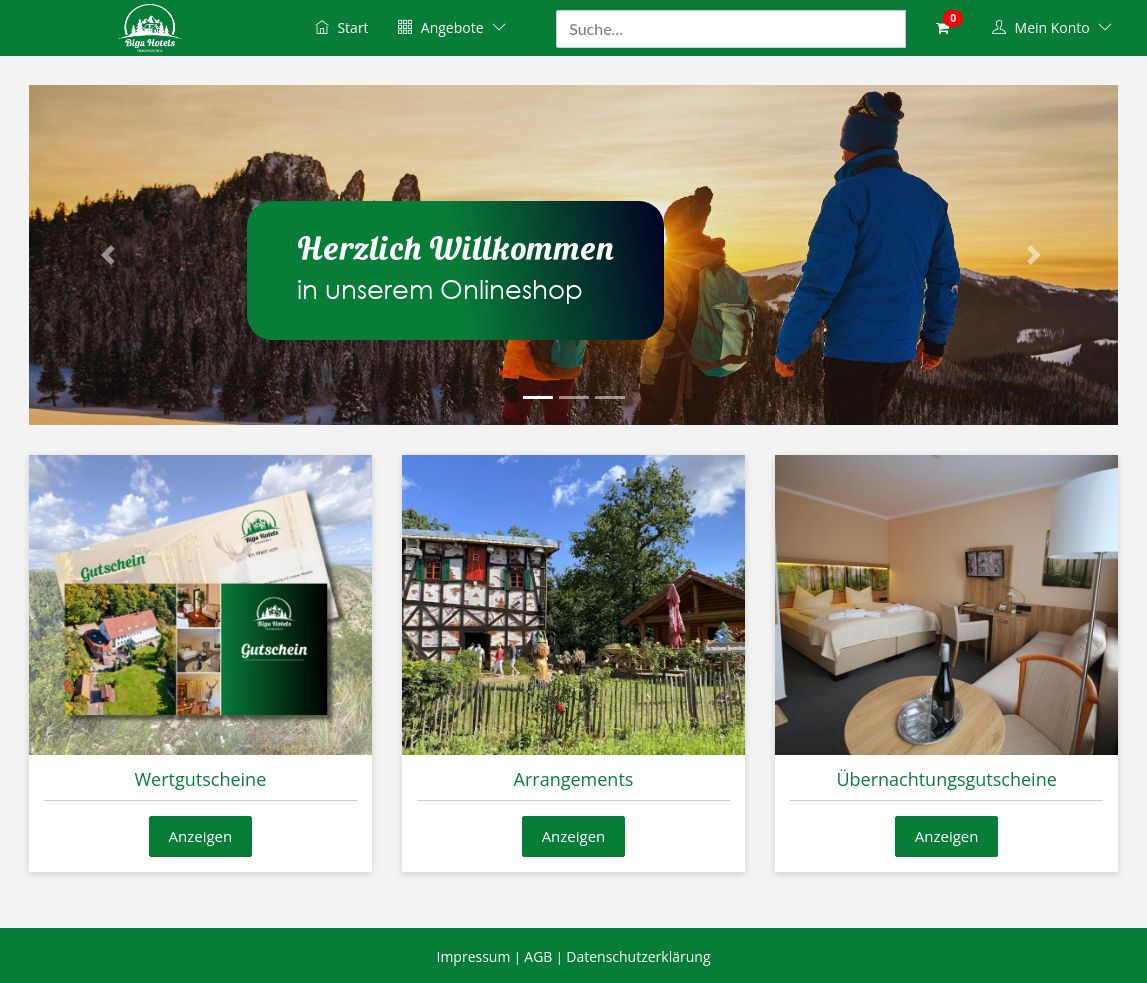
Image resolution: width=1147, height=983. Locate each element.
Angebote (452, 27)
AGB (538, 956)
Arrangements (574, 779)
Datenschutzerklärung (638, 956)
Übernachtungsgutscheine (946, 779)
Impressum (473, 956)
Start (342, 27)
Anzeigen (201, 836)
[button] (110, 255)
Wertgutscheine (200, 779)
